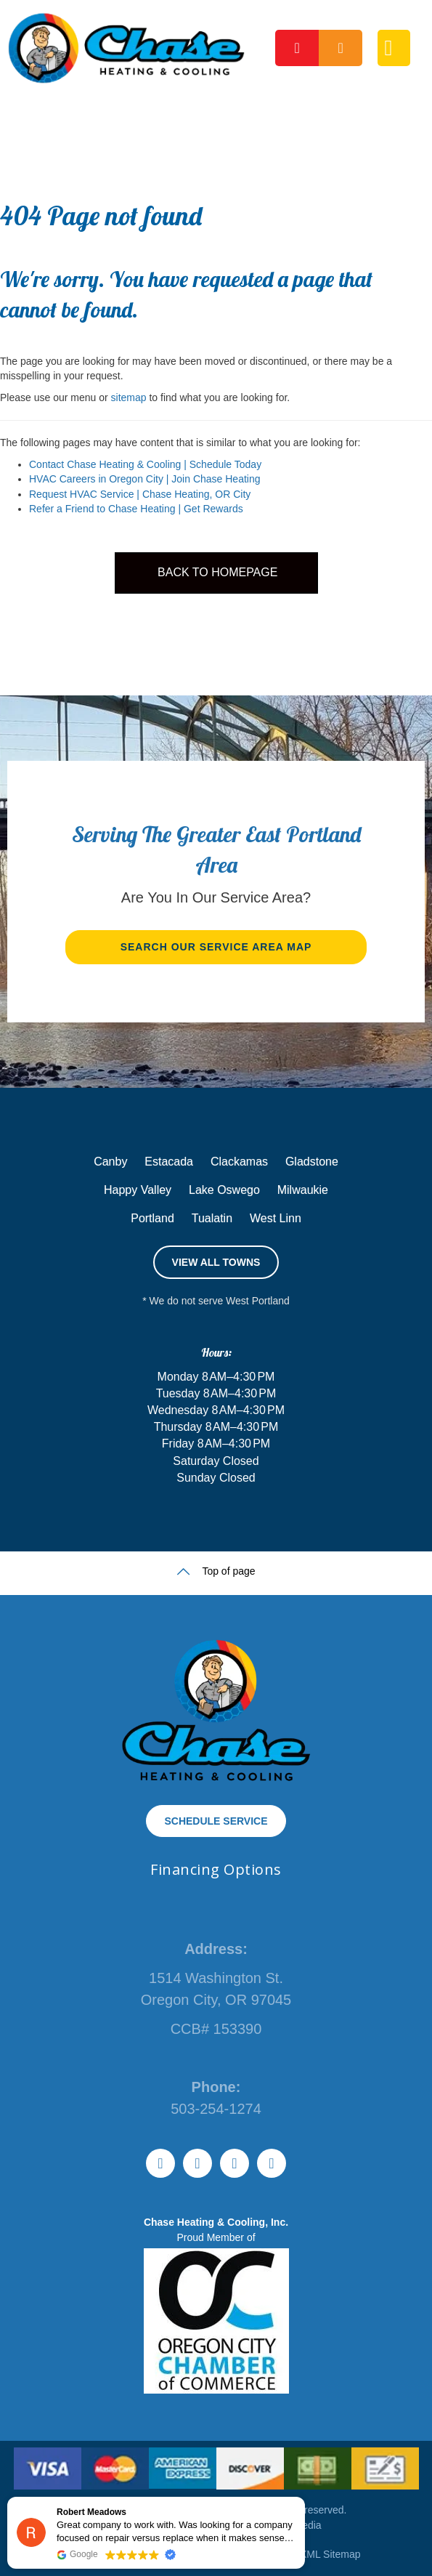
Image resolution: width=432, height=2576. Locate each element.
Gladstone (311, 1161)
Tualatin (212, 1218)
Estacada (168, 1161)
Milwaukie (302, 1190)
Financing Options (216, 1869)
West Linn (275, 1218)
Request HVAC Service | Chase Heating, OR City (139, 494)
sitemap (129, 397)
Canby (110, 1161)
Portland (152, 1218)
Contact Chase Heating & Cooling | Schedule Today (145, 464)
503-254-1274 (216, 2109)
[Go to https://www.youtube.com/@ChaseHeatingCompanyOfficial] (197, 2163)
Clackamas (239, 1161)
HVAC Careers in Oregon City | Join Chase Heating (145, 479)
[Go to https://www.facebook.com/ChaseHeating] (234, 2163)
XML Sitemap (330, 2554)
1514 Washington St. (216, 1978)
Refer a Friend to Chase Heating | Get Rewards (136, 508)
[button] (216, 947)
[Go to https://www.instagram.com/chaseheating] (271, 2163)
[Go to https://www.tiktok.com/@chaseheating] (160, 2163)
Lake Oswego (224, 1190)
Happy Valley (137, 1190)
